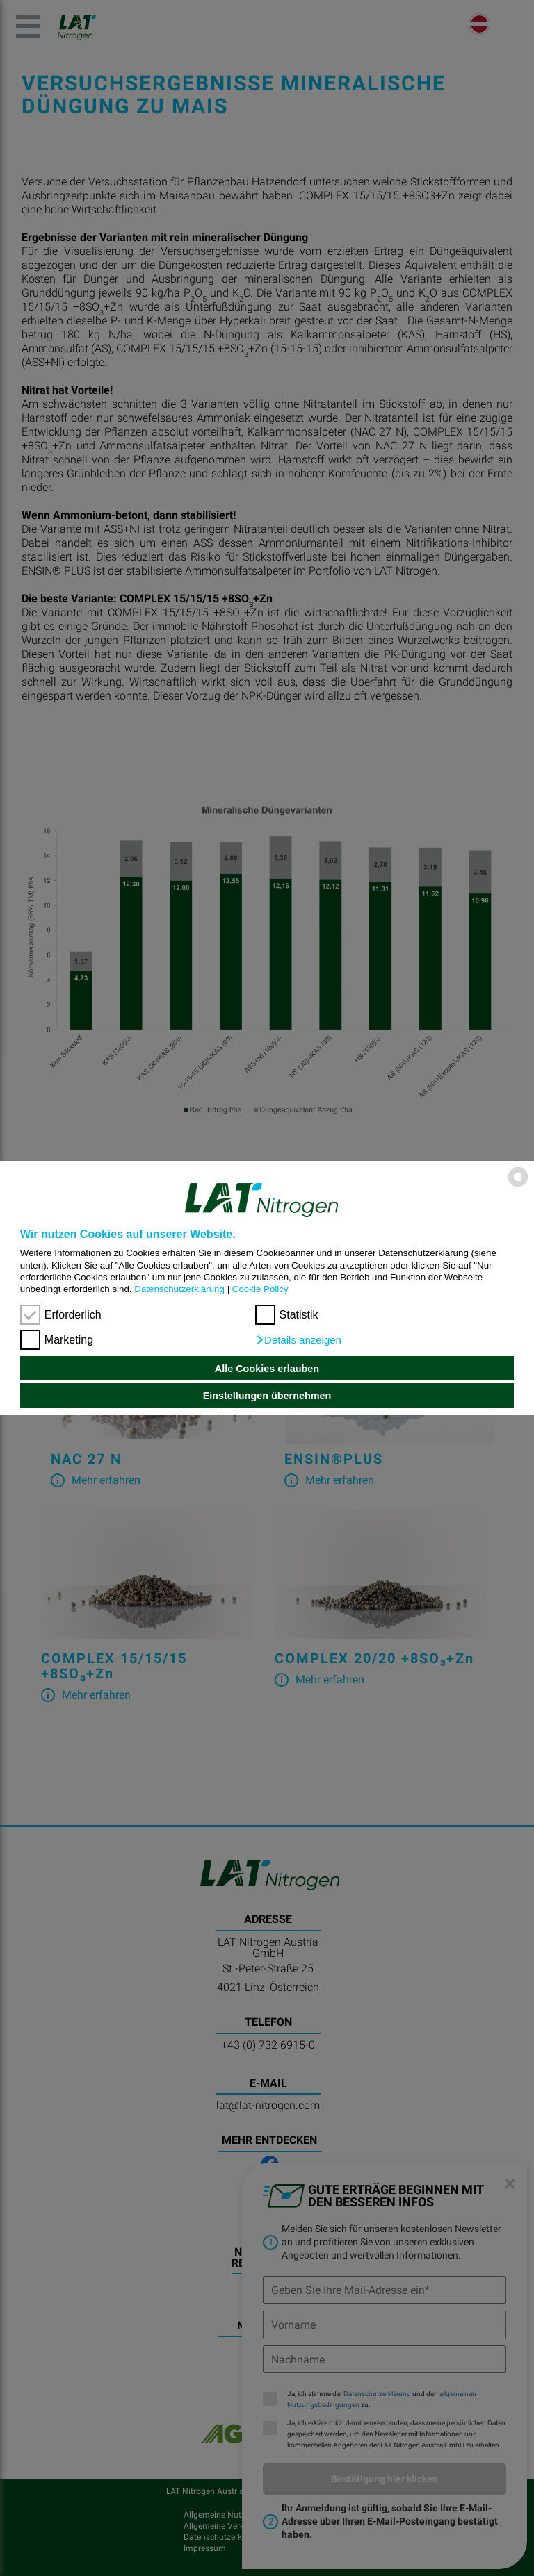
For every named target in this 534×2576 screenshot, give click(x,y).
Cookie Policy (260, 1289)
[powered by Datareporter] (518, 1185)
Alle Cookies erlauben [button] (267, 1368)
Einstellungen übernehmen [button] (267, 1395)
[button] (298, 1340)
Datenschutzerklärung (179, 1289)
